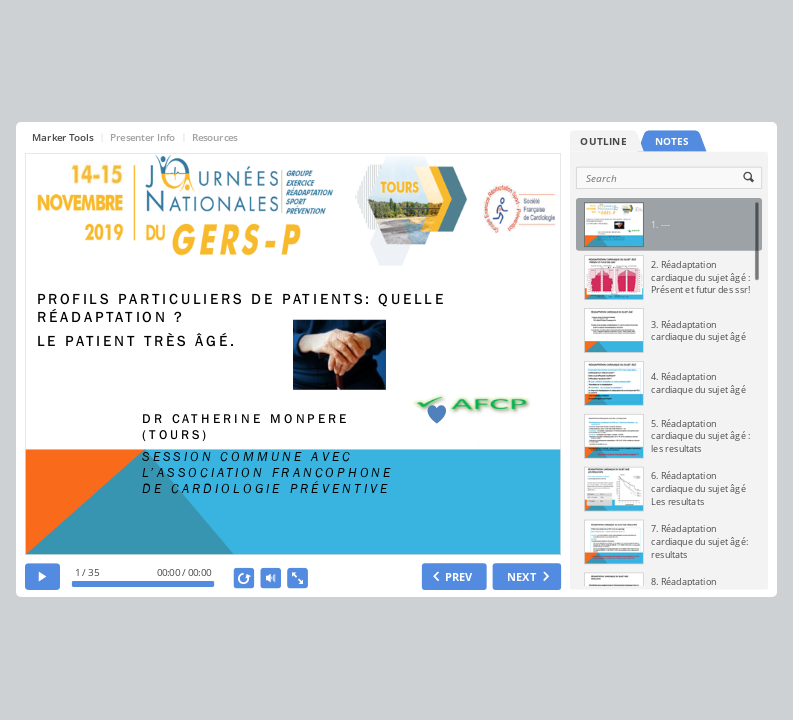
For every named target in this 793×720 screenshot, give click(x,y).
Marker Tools (62, 136)
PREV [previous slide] (459, 576)
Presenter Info (143, 136)
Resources (215, 136)
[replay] (243, 578)
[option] (669, 224)
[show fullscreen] (297, 578)
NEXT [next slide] (521, 576)
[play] (42, 576)
